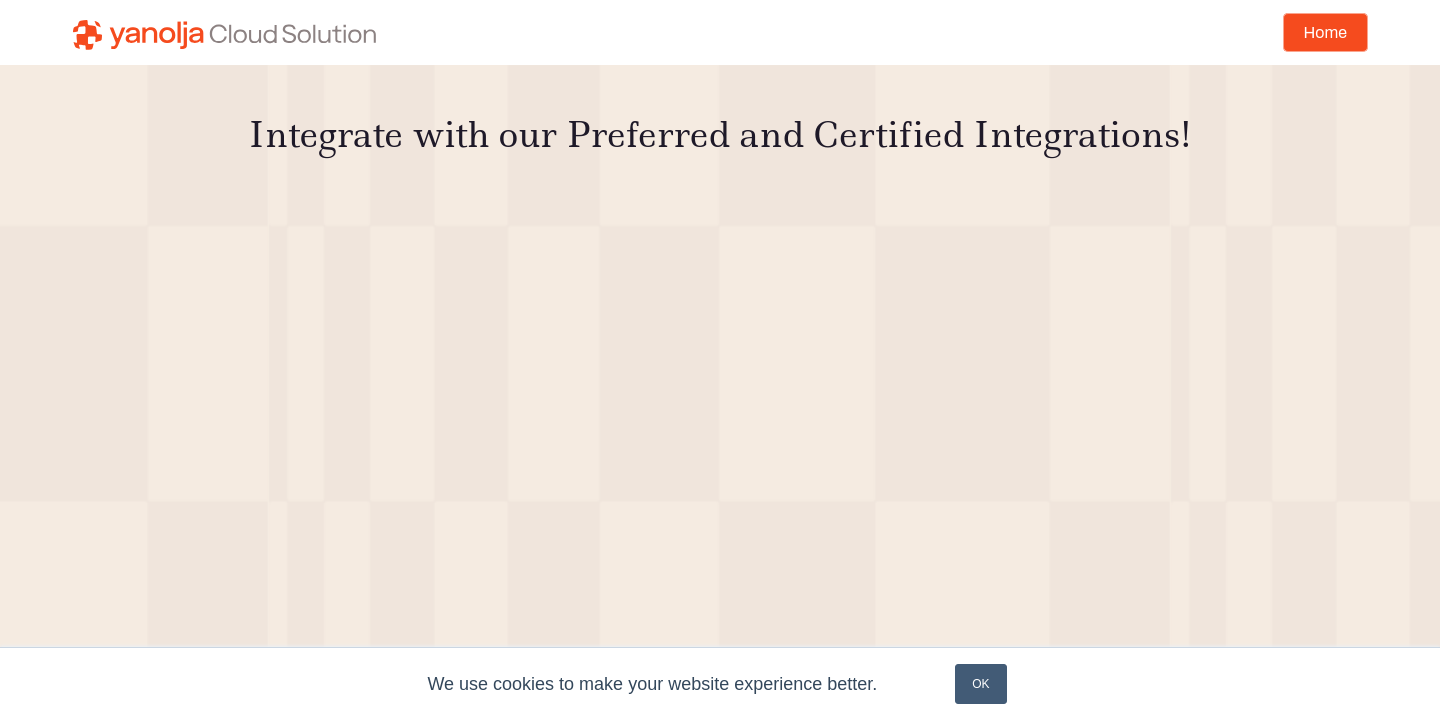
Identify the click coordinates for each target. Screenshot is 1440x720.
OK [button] (980, 684)
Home (1325, 32)
